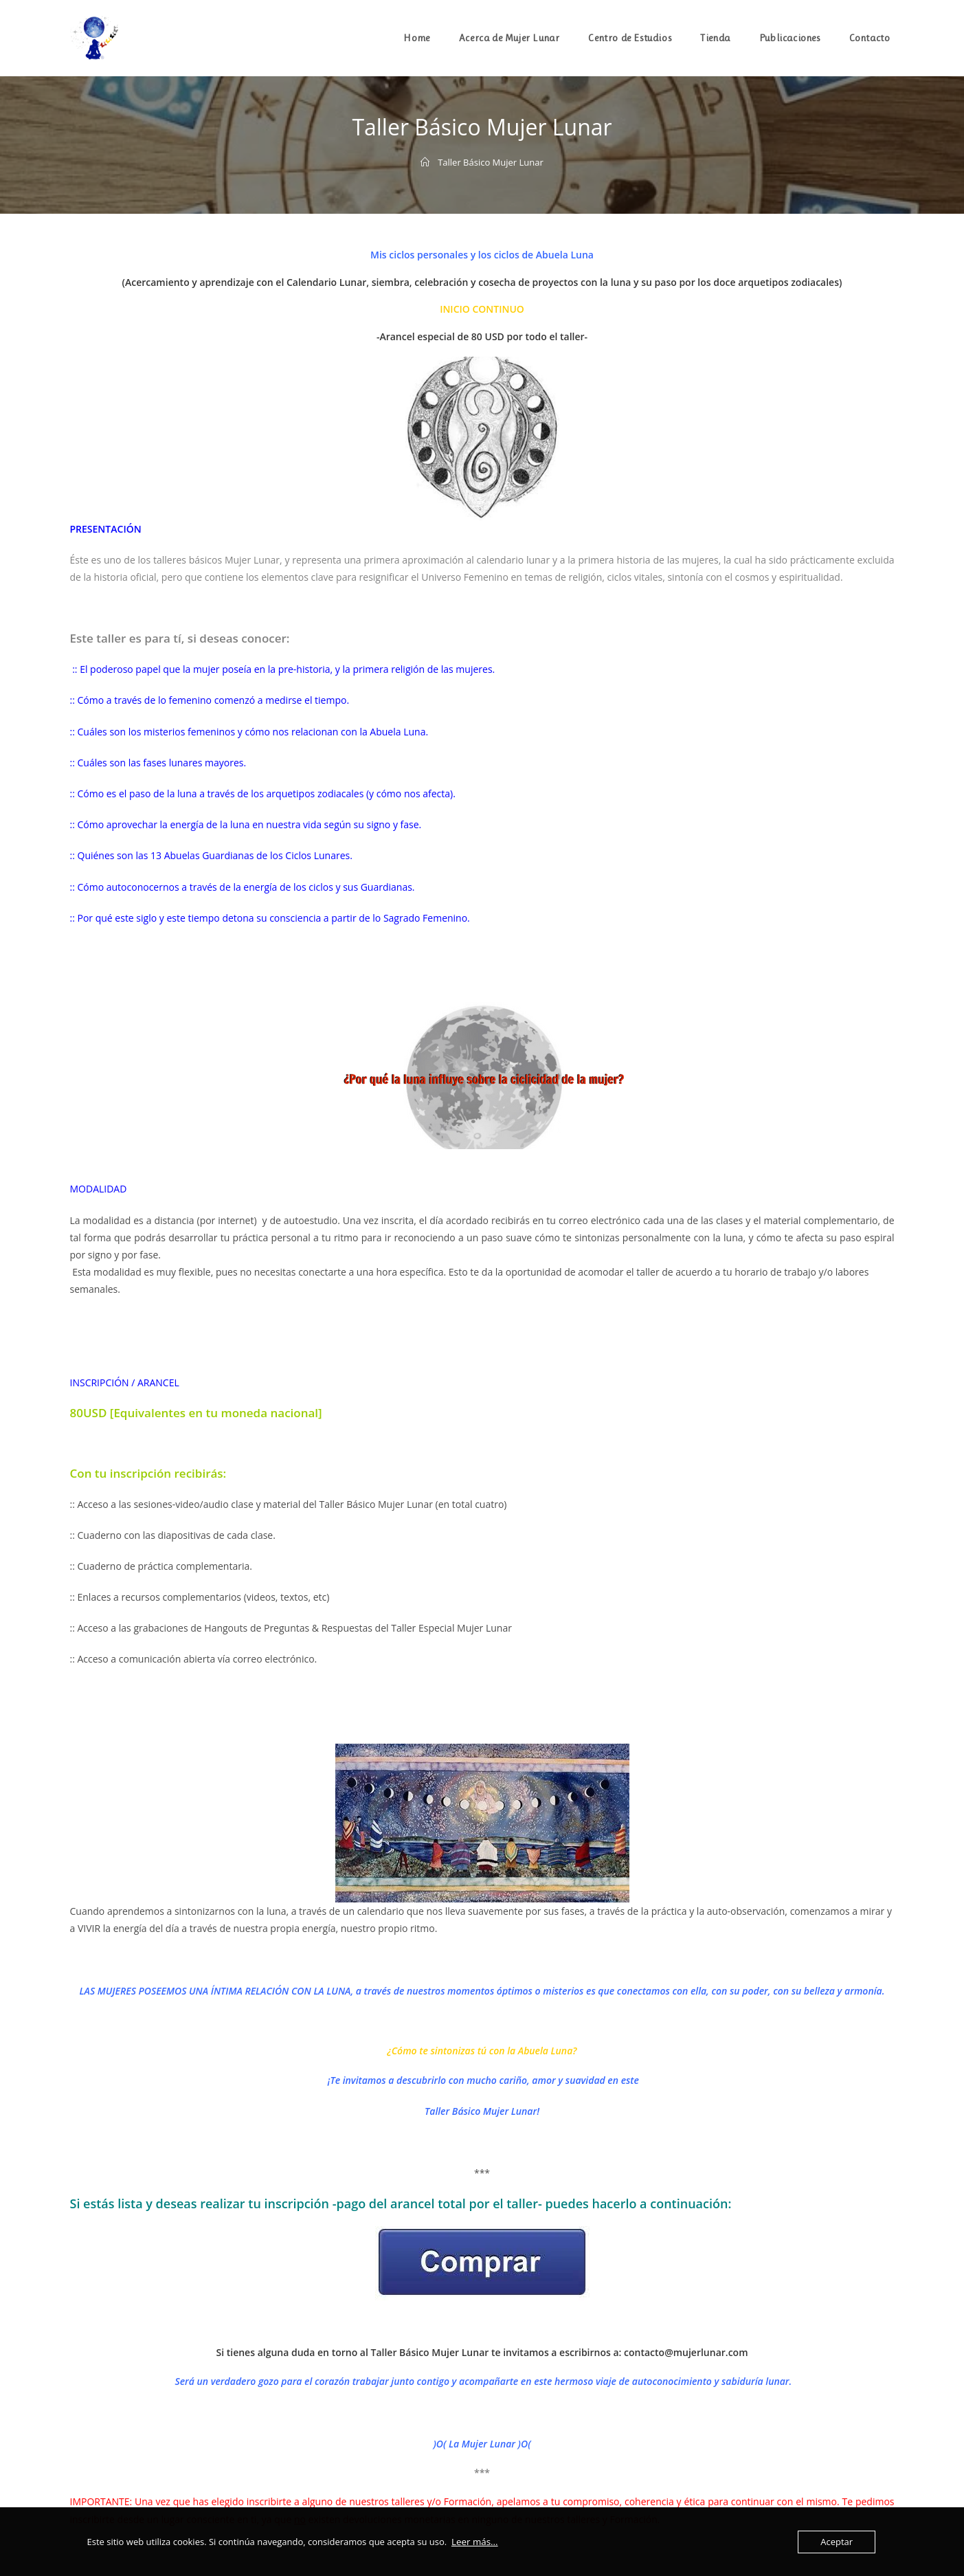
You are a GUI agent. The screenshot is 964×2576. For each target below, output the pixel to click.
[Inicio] (425, 162)
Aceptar (836, 2541)
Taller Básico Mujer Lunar (490, 162)
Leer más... (474, 2541)
